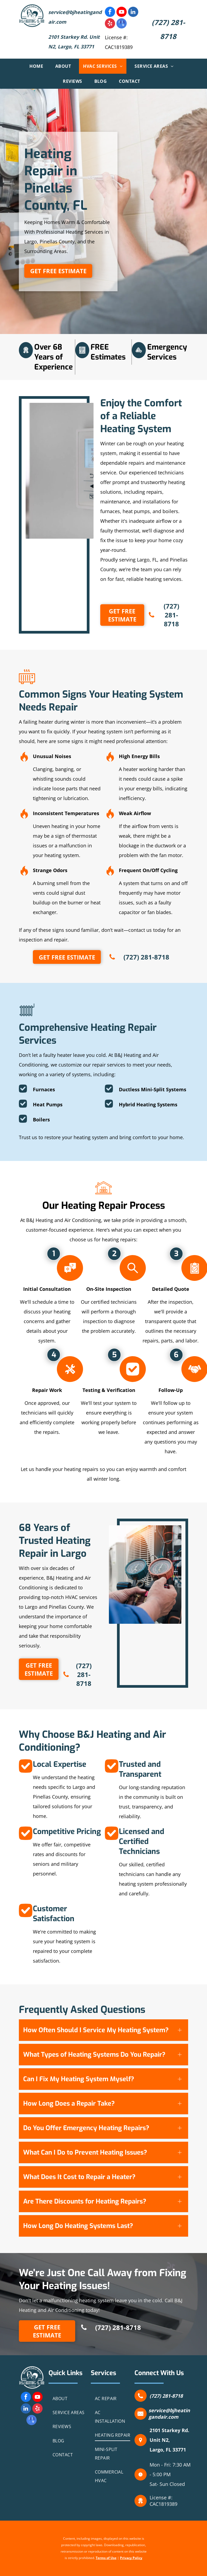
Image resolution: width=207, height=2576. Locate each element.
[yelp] (110, 24)
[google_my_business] (121, 24)
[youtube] (121, 12)
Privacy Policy (131, 2558)
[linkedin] (133, 12)
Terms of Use (106, 2558)
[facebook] (110, 12)
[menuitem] (38, 66)
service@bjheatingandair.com (169, 2413)
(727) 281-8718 (166, 2396)
